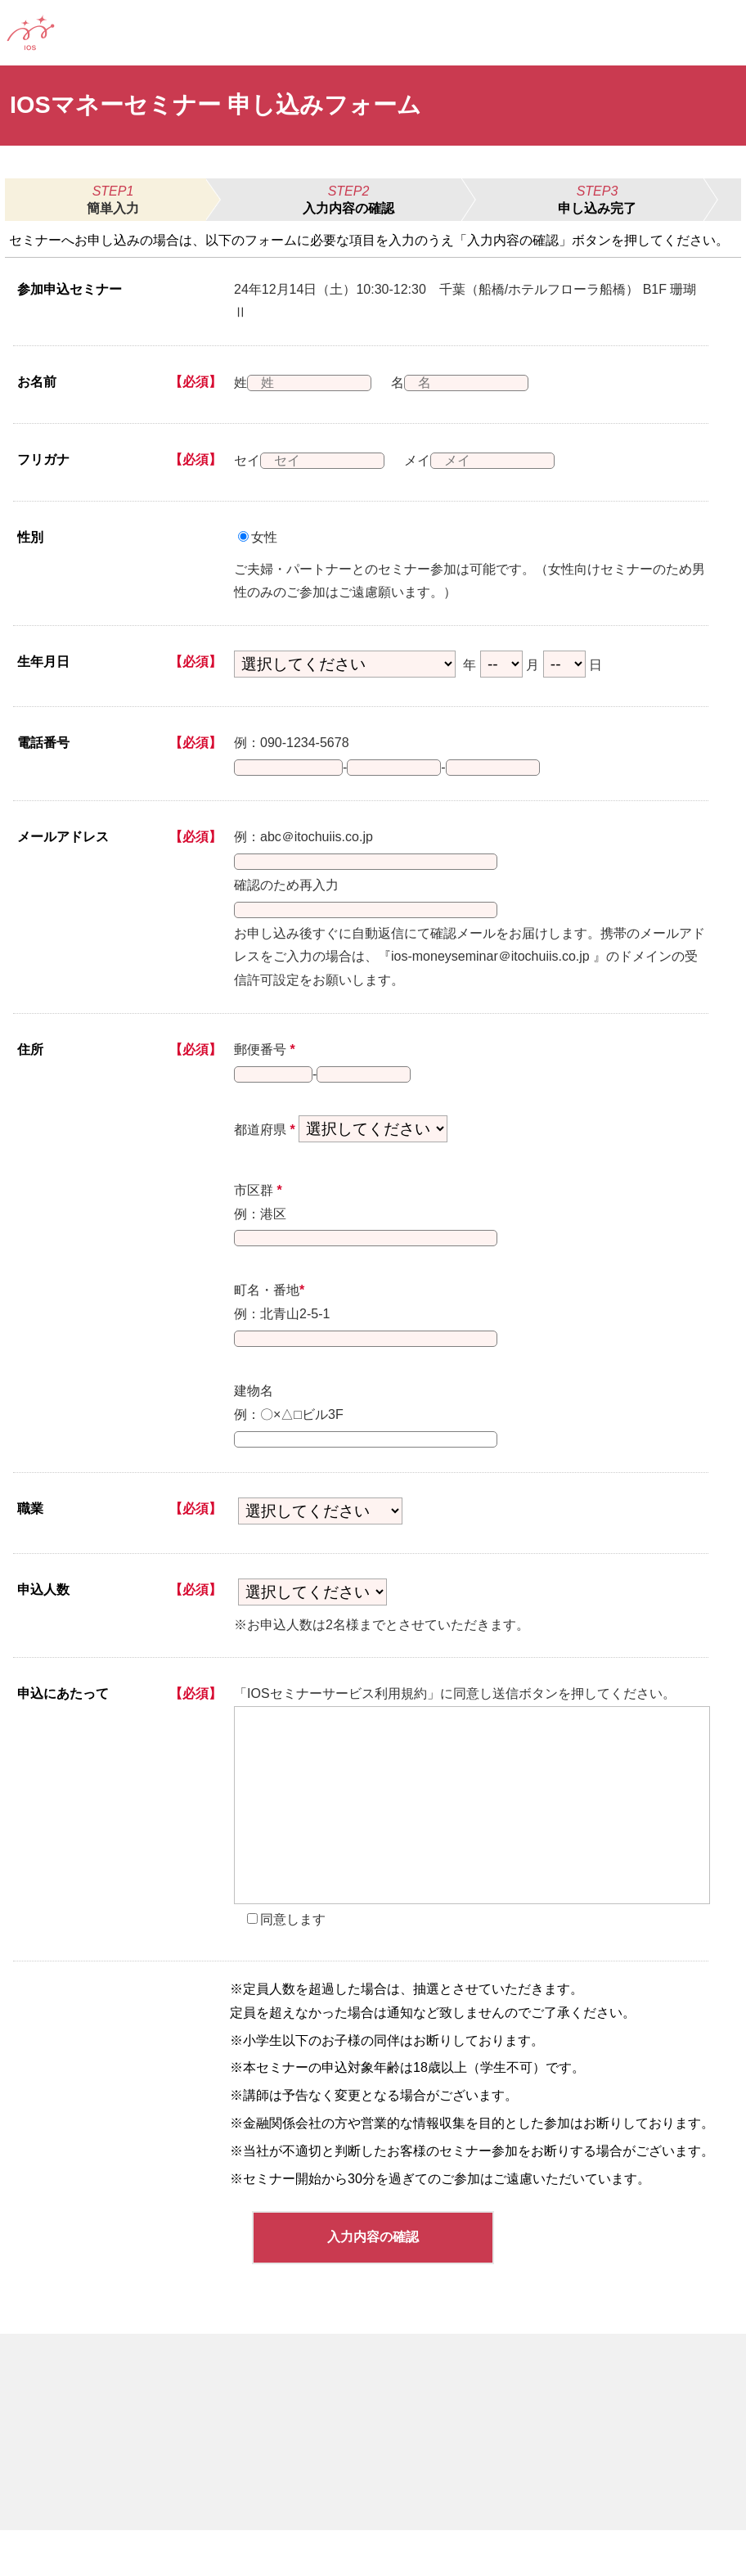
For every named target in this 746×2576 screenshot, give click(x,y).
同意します (293, 1965)
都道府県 (264, 1156)
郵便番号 (264, 1069)
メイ (428, 460)
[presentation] (472, 1851)
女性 (264, 537)
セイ (247, 460)
